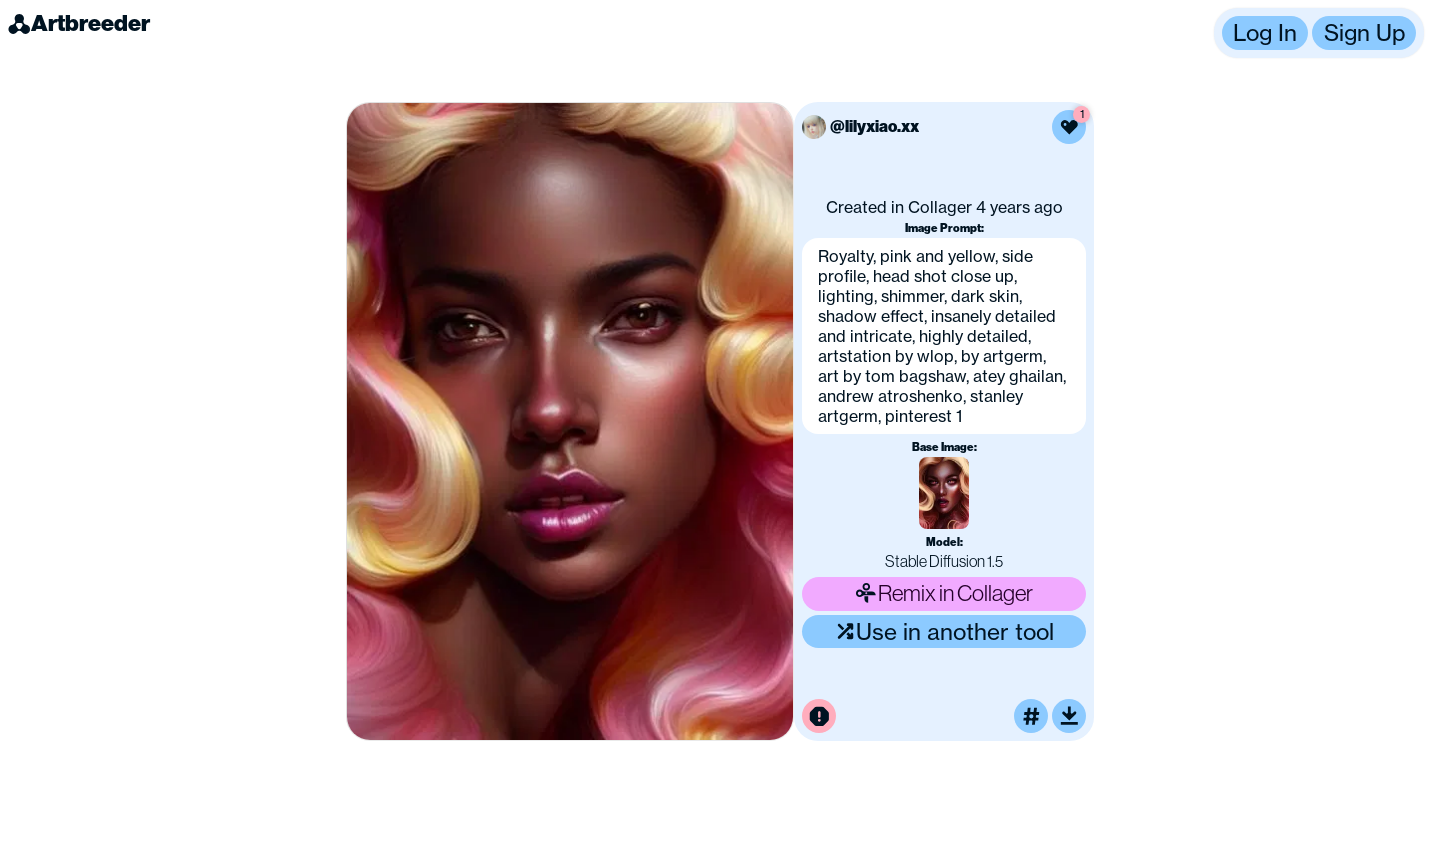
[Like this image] (1069, 127)
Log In (1265, 33)
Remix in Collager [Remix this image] (944, 592)
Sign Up (1364, 33)
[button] (1319, 33)
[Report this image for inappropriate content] (819, 716)
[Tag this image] (1031, 716)
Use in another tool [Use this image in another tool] (944, 632)
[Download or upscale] (1069, 716)
